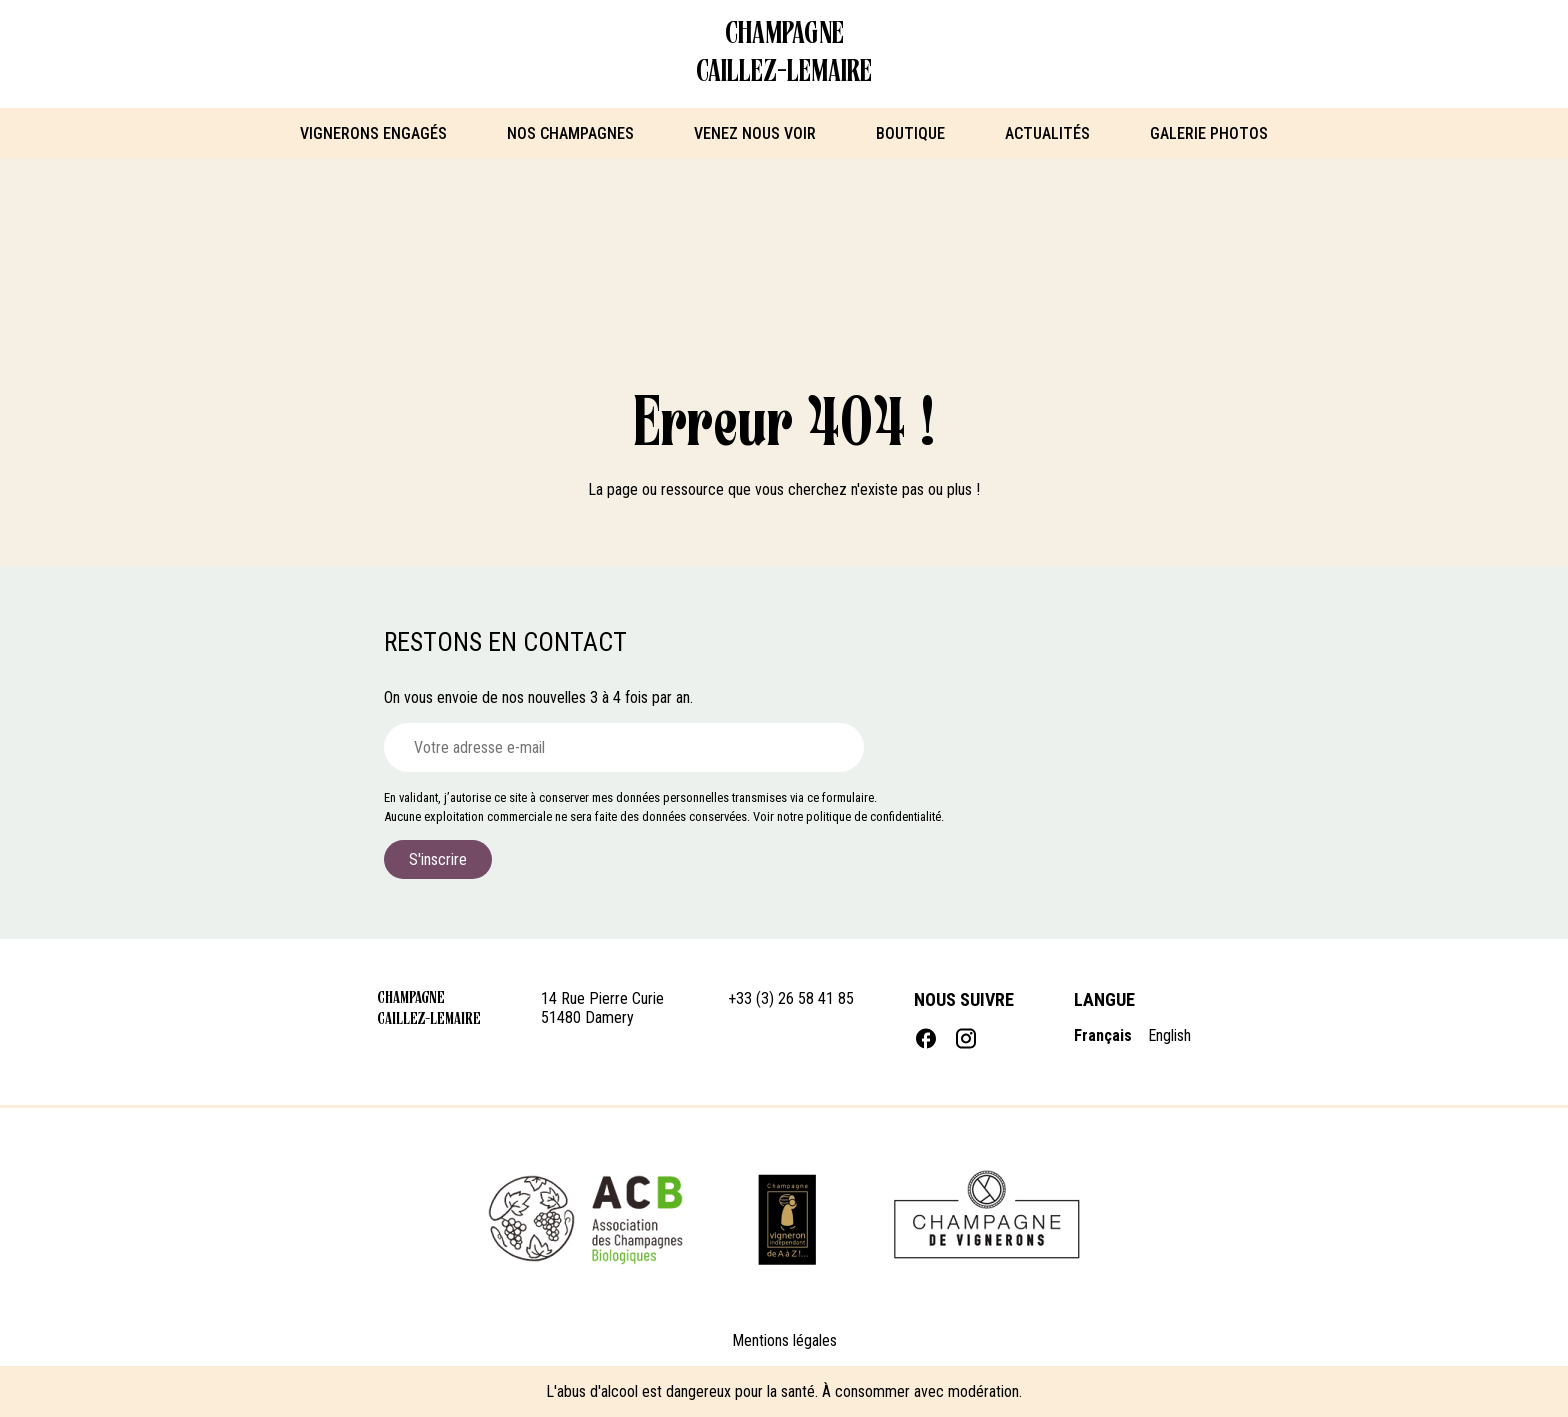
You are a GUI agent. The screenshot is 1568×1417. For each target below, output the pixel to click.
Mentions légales (784, 1340)
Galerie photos (1209, 133)
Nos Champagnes (570, 133)
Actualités (1047, 133)
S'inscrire (438, 859)
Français (1103, 1035)
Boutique (910, 133)
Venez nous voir (755, 133)
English (1169, 1035)
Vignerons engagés (373, 133)
